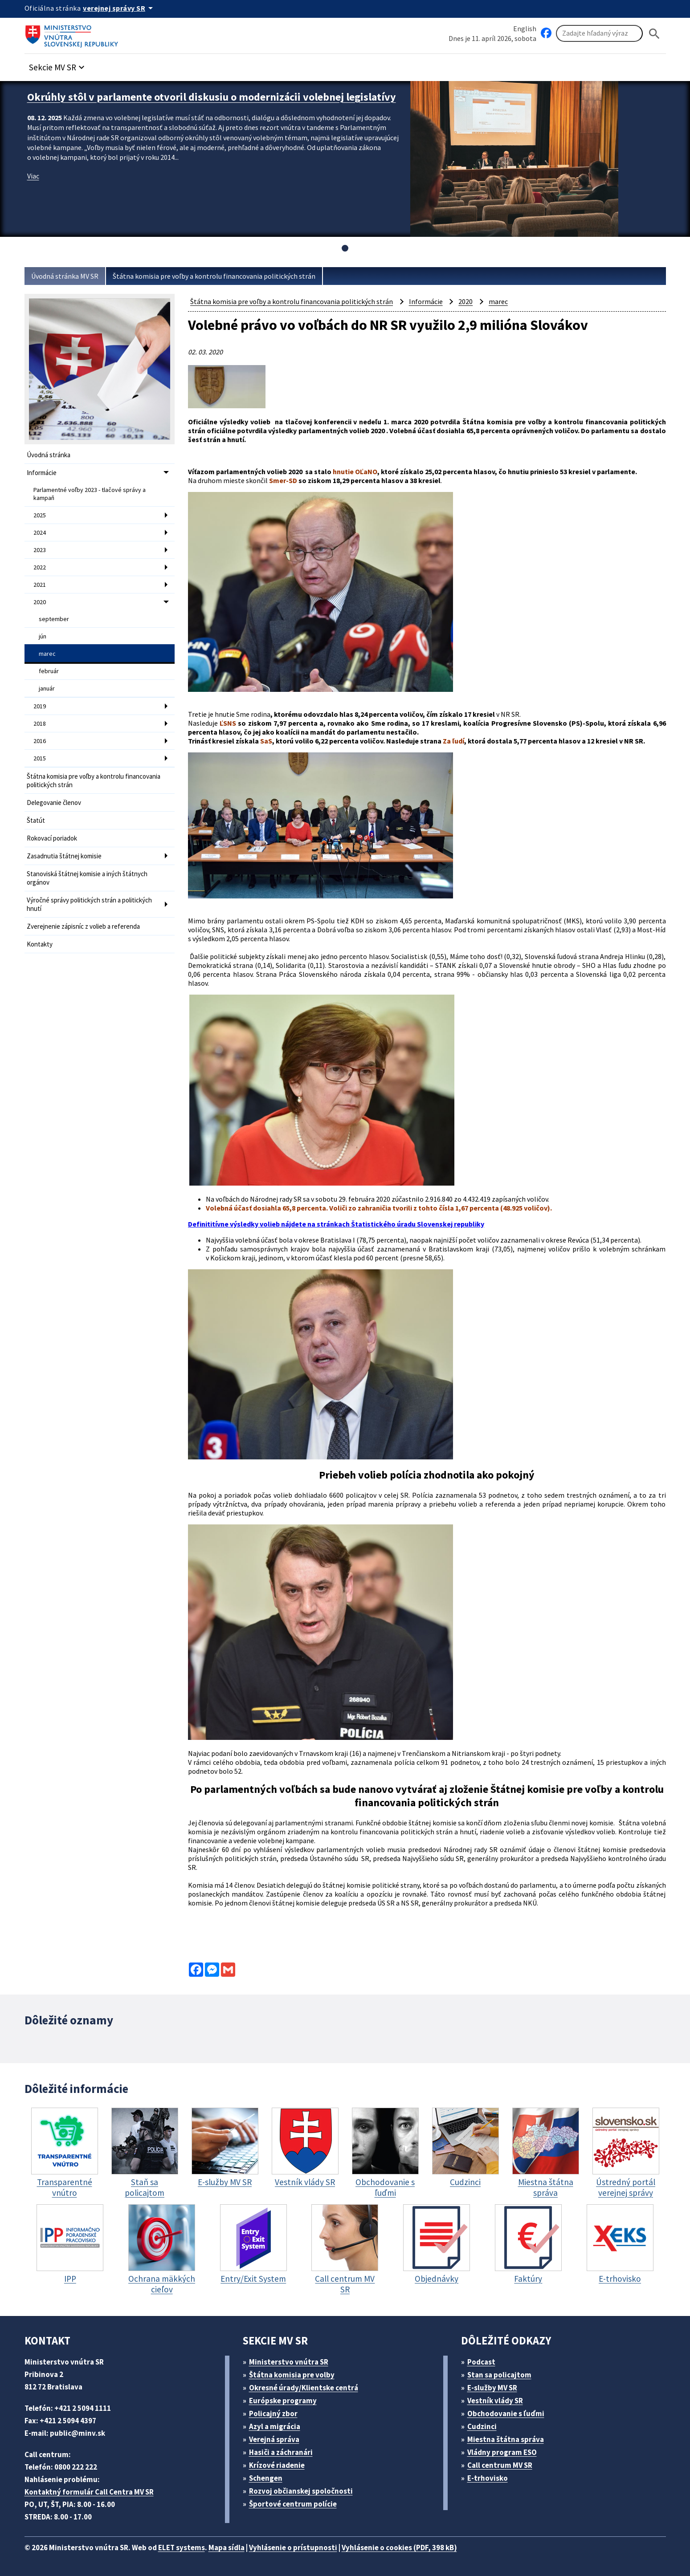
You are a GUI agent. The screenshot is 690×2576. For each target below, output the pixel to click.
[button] (58, 65)
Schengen (265, 2478)
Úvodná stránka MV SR (64, 276)
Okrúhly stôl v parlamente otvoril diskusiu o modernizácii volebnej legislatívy (211, 97)
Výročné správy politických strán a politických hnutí (89, 904)
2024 (39, 532)
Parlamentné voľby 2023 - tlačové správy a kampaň (89, 494)
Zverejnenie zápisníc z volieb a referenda (83, 926)
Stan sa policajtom (499, 2375)
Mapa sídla (226, 2547)
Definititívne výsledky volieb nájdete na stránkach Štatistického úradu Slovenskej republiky (336, 1223)
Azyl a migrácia (274, 2426)
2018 (39, 723)
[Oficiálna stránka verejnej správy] (119, 8)
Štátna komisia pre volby (292, 2375)
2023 (39, 550)
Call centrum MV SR (499, 2465)
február (49, 671)
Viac (33, 175)
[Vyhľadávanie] (599, 33)
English (524, 28)
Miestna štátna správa (505, 2439)
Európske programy (283, 2400)
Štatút (36, 820)
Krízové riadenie (277, 2465)
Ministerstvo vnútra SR (288, 2362)
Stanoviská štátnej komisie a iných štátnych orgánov (87, 878)
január (47, 688)
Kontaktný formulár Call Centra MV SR (89, 2492)
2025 (39, 515)
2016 (39, 741)
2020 (39, 602)
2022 (39, 567)
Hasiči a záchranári (281, 2452)
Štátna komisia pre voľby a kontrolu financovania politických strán (214, 276)
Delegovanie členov (54, 802)
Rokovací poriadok (52, 838)
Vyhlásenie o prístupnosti (293, 2547)
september (54, 619)
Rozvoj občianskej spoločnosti (301, 2491)
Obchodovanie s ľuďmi (505, 2413)
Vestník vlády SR (495, 2400)
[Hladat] (654, 33)
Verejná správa (274, 2439)
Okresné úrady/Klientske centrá (303, 2388)
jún (42, 636)
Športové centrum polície (293, 2504)
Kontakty (40, 944)
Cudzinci (482, 2426)
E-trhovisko (487, 2478)
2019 (39, 706)
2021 (39, 585)
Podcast (481, 2362)
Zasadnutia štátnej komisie (64, 856)
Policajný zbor (273, 2413)
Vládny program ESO (502, 2452)
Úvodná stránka (48, 455)
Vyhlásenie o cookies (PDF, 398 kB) (399, 2547)
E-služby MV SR (492, 2388)
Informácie (42, 472)
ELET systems (181, 2547)
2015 (39, 758)
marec (47, 654)
